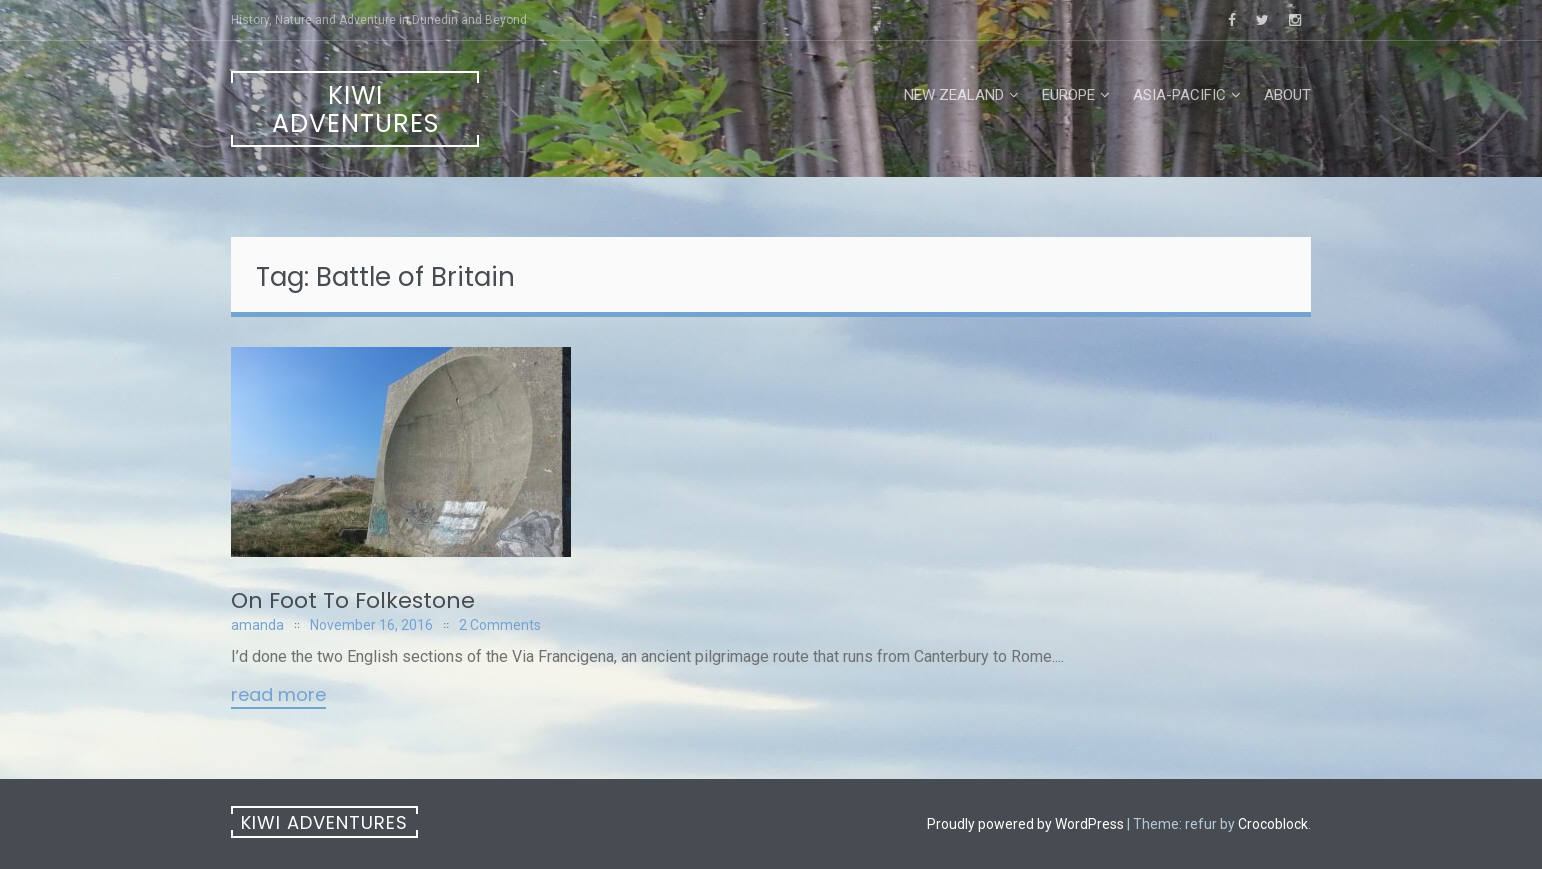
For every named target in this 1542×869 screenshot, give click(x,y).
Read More (278, 696)
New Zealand (954, 95)
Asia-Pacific (1179, 95)
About (1287, 95)
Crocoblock (1273, 824)
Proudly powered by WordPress (1025, 824)
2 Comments (500, 625)
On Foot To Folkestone (353, 600)
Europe (1068, 95)
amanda (257, 625)
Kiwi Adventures (355, 109)
